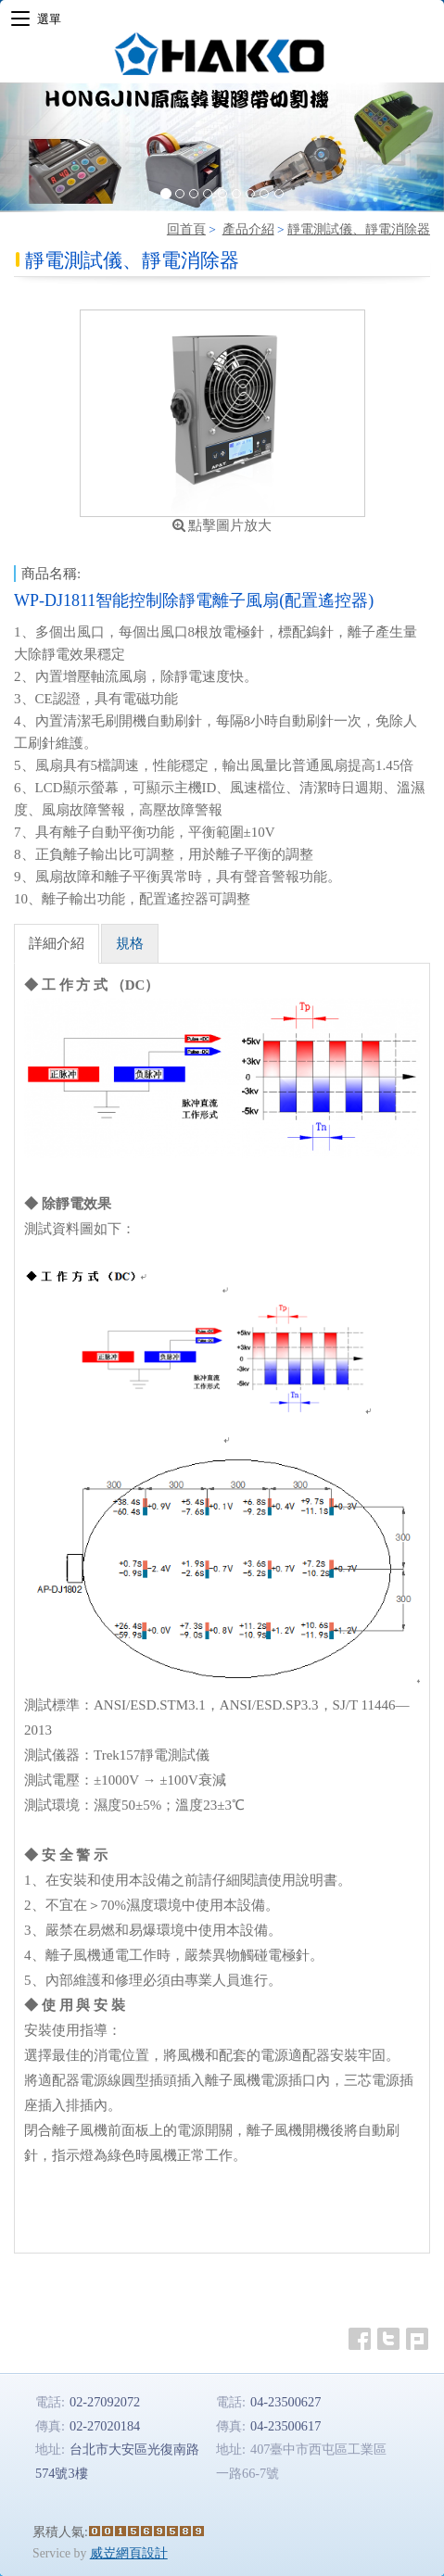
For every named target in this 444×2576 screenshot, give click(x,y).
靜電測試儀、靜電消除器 (358, 229)
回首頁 (186, 229)
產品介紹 (248, 229)
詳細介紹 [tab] (56, 943)
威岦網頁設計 (129, 2553)
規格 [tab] (130, 943)
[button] (33, 147)
